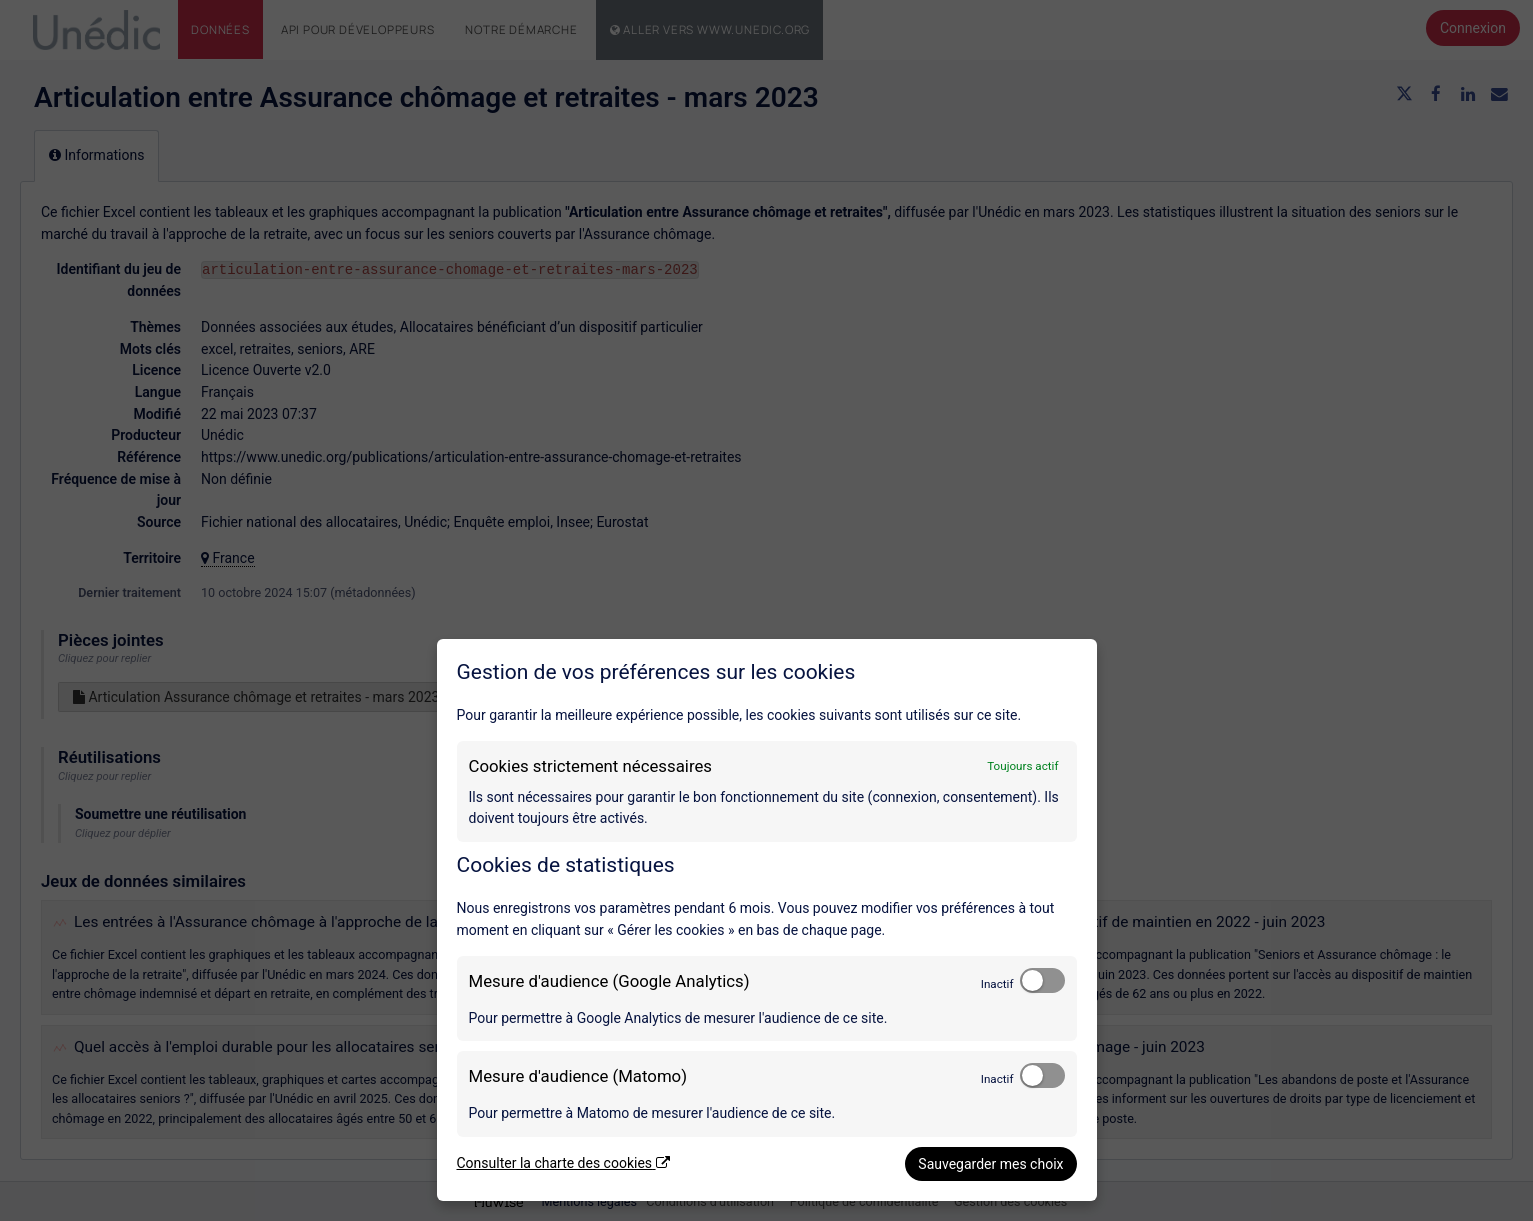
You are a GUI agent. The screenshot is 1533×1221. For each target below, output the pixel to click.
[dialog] (767, 920)
